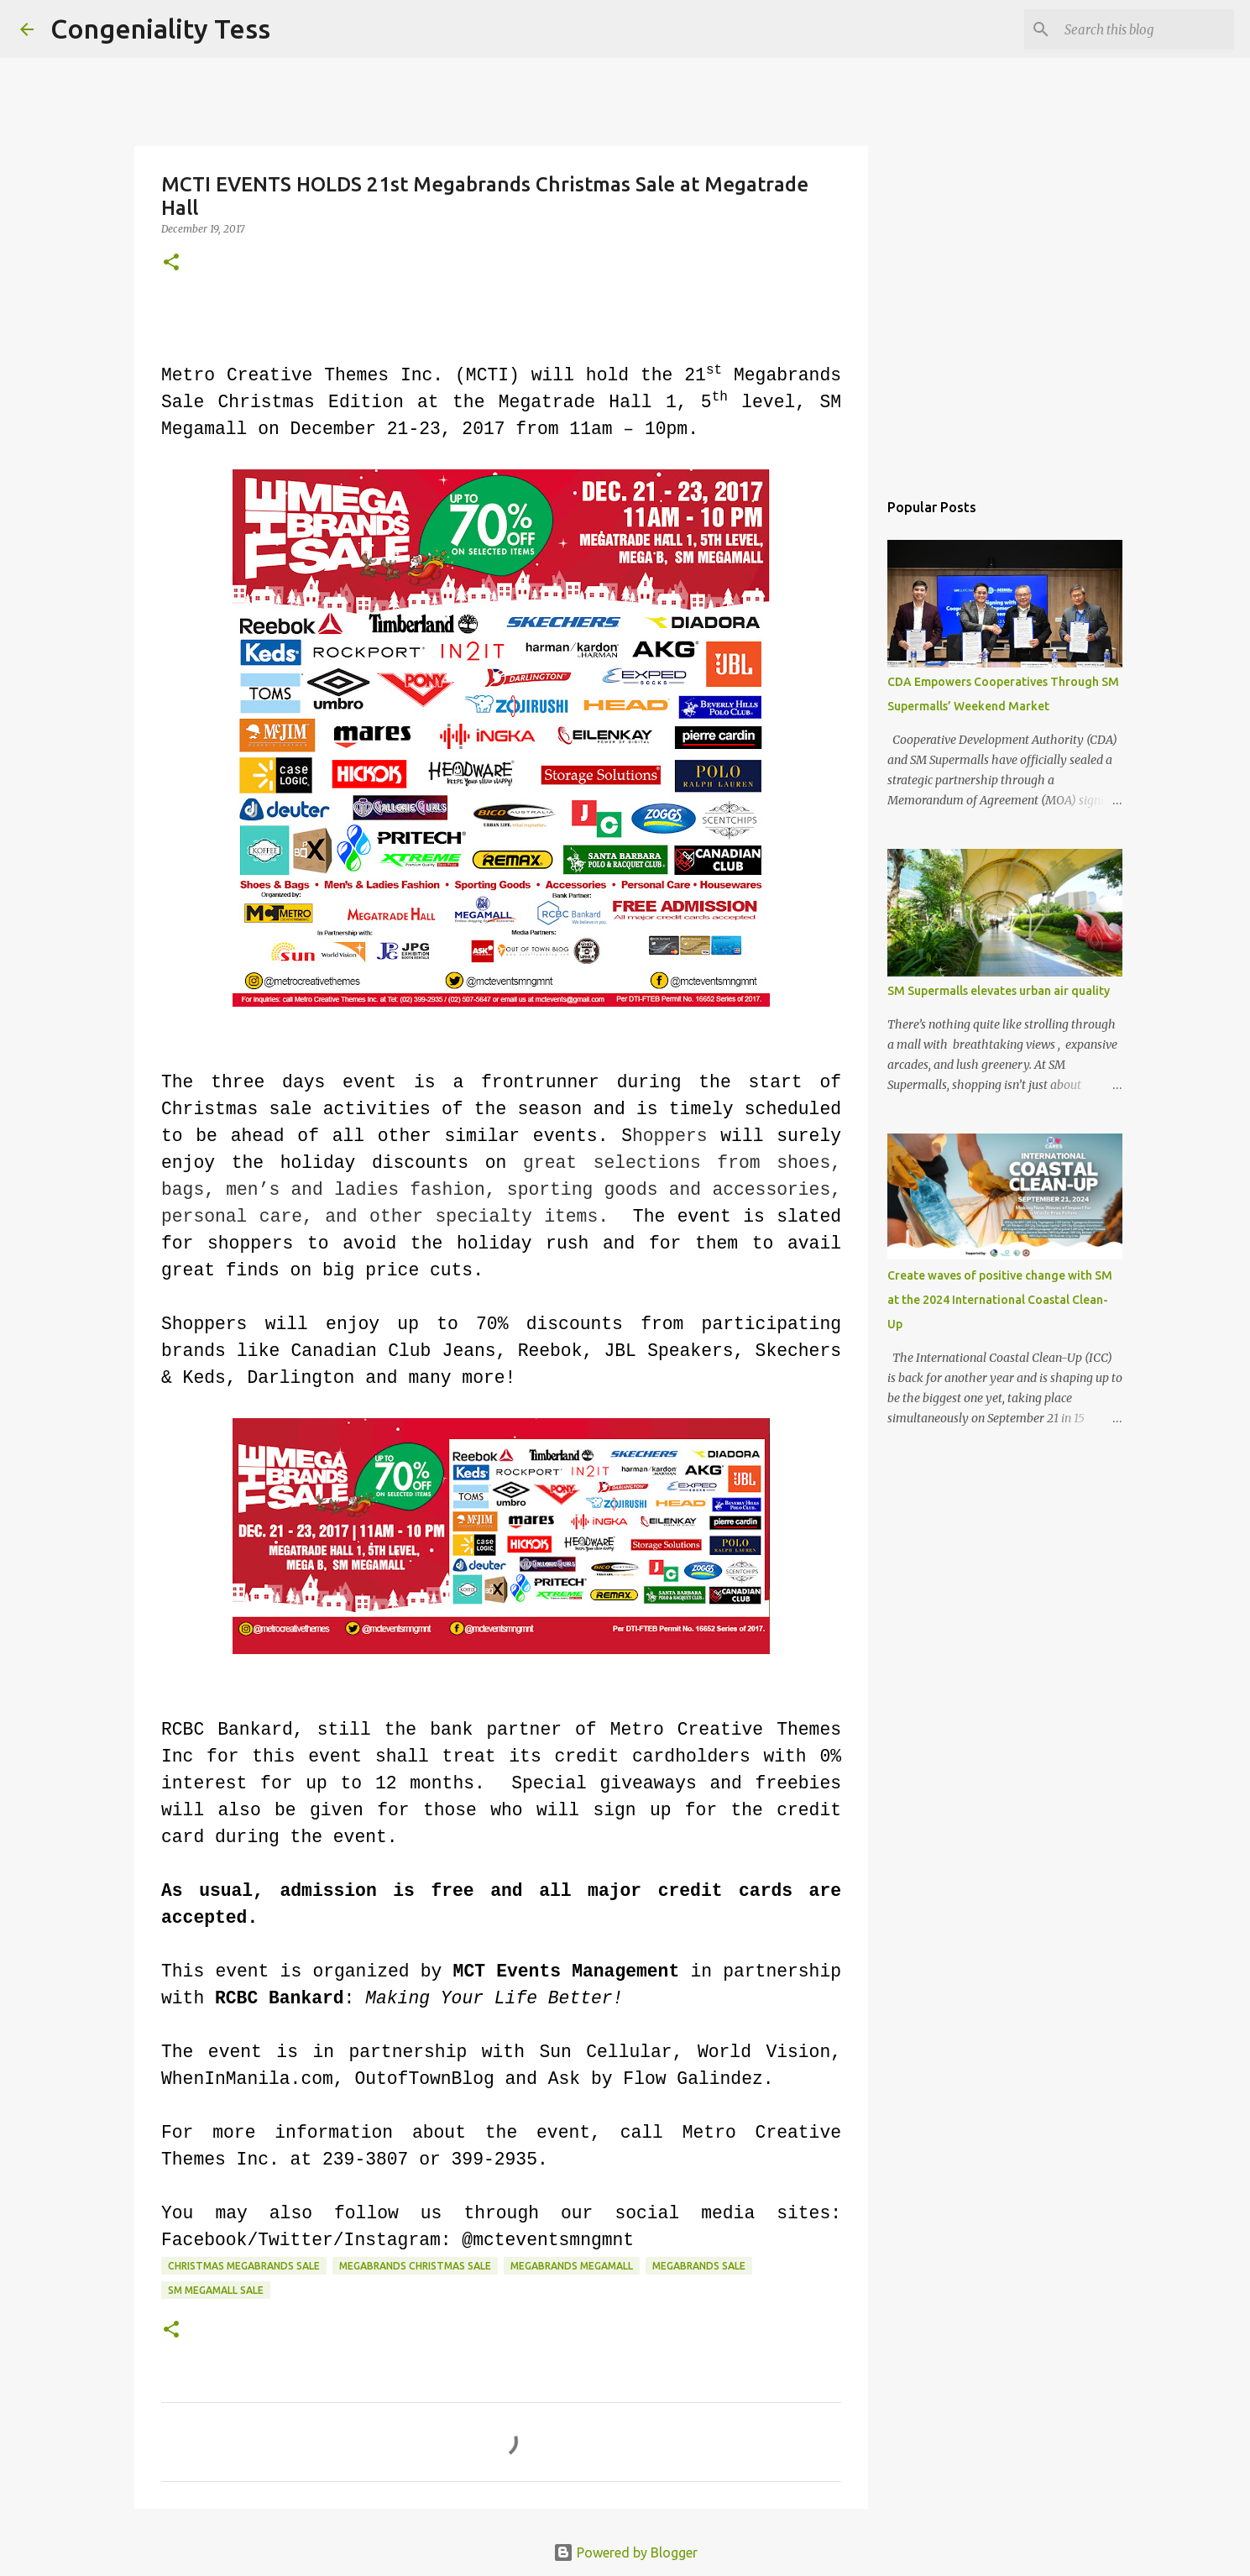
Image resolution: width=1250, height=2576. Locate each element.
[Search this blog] (1146, 29)
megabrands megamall (571, 2265)
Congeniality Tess (160, 28)
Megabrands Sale (698, 2265)
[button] (171, 263)
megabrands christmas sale (415, 2265)
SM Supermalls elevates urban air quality (998, 990)
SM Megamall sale (216, 2290)
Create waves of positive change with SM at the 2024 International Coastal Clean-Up (999, 1300)
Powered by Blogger (625, 2552)
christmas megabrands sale (244, 2265)
